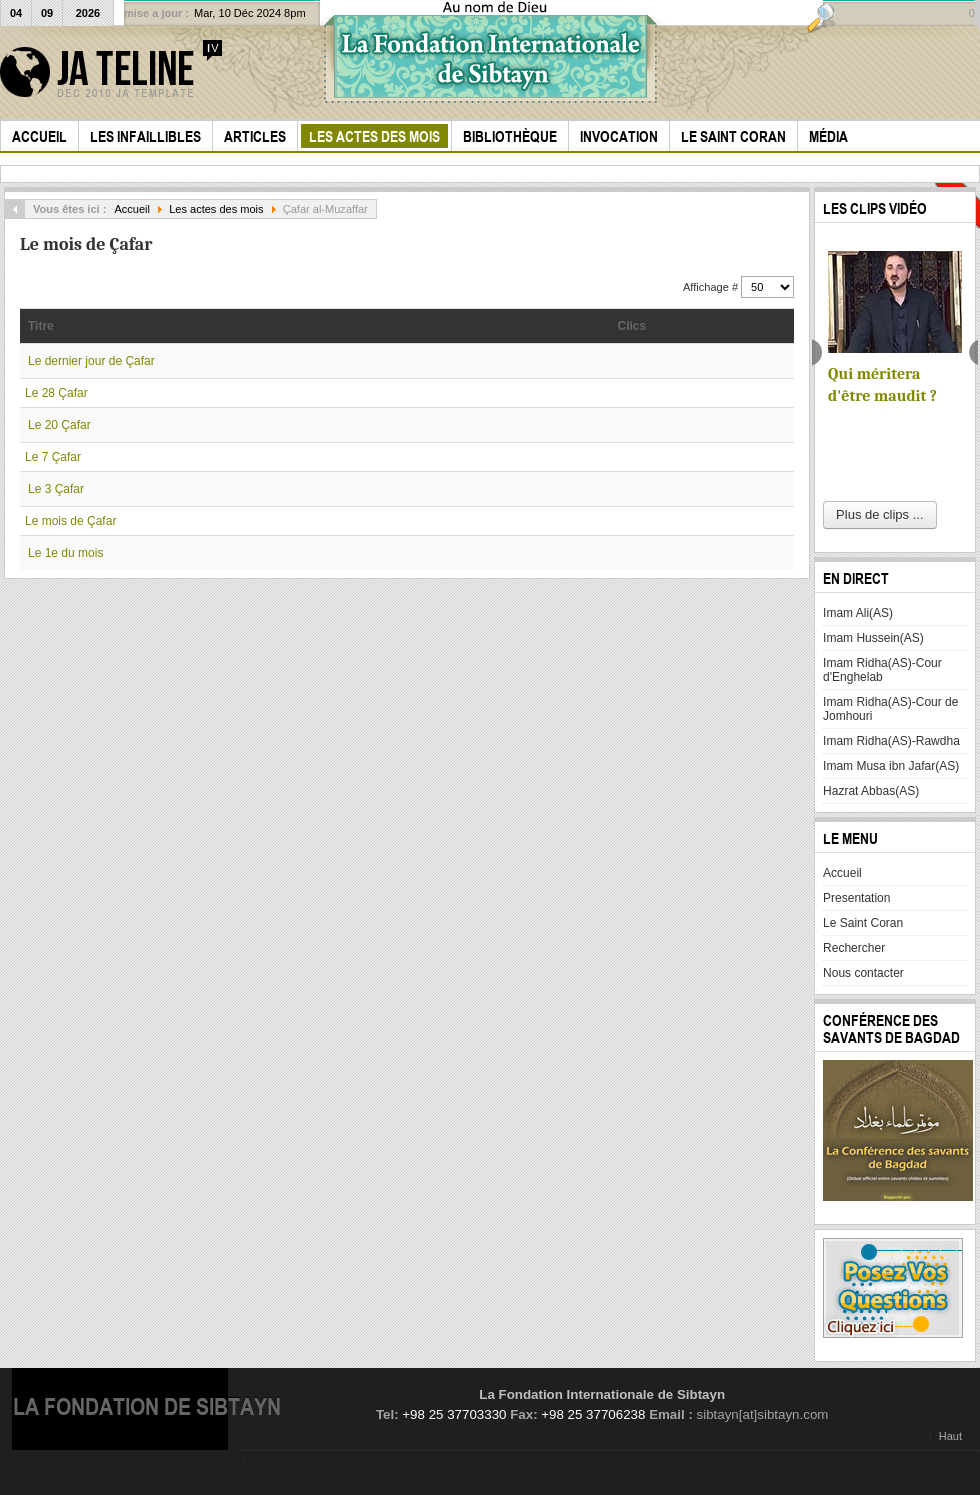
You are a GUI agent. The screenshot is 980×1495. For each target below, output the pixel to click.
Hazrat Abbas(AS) (871, 791)
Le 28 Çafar (56, 393)
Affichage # (712, 287)
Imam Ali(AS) (858, 613)
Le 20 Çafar (59, 425)
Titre (41, 326)
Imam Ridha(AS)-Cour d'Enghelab (882, 670)
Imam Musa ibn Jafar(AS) (891, 766)
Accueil (132, 209)
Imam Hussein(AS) (873, 638)
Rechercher (854, 948)
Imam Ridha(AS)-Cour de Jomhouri (890, 709)
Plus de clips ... (879, 514)
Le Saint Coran (863, 923)
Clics (632, 326)
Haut (950, 1436)
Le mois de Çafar (70, 521)
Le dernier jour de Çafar (91, 361)
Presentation (856, 898)
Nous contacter (863, 973)
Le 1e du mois (65, 553)
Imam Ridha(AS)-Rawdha (891, 741)
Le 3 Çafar (56, 489)
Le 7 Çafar (53, 457)
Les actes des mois (216, 209)
